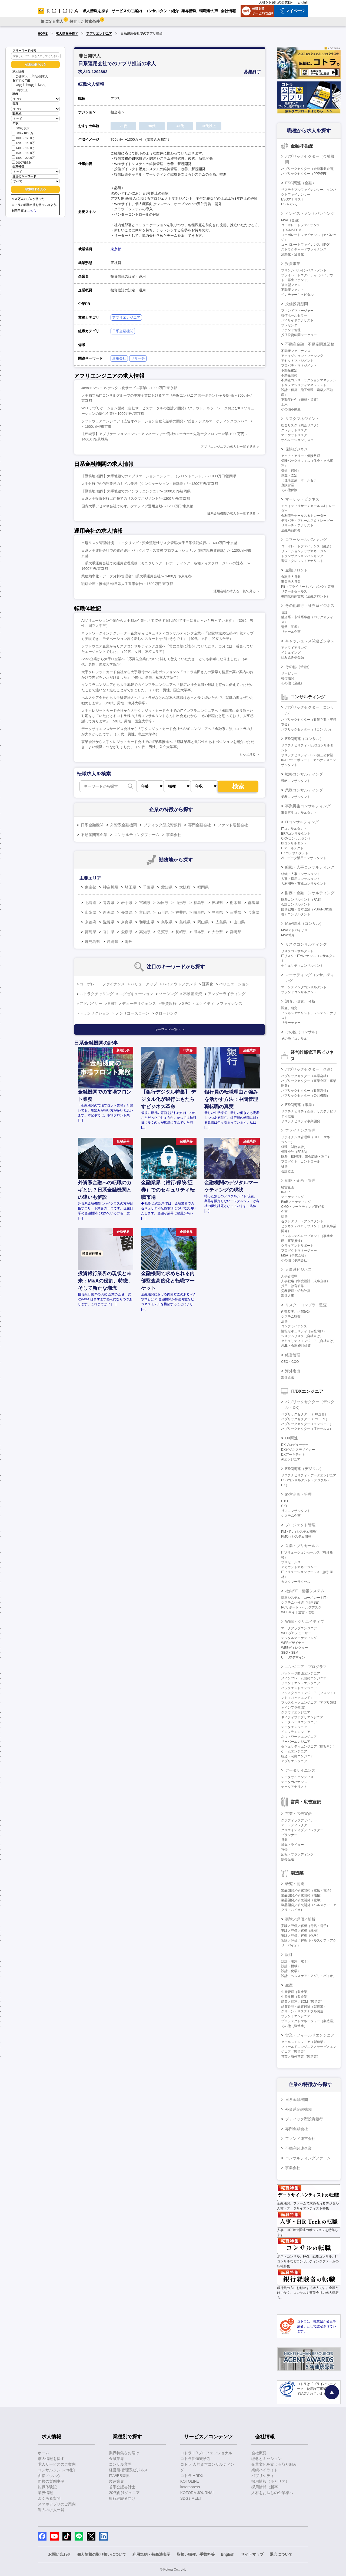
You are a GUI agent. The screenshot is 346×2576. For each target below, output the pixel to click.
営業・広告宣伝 (298, 1813)
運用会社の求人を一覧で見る (235, 591)
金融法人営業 (291, 577)
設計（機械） (291, 1966)
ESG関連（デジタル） (304, 1468)
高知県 (145, 932)
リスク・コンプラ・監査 (306, 1305)
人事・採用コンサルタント (300, 879)
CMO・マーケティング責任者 (302, 1207)
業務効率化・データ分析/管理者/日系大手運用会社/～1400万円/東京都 (136, 576)
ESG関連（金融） (300, 183)
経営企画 (287, 1187)
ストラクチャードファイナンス (304, 249)
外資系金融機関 (123, 825)
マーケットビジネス (302, 499)
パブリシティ (262, 2475)
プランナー (289, 1835)
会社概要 (259, 2453)
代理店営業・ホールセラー (300, 480)
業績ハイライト (264, 2470)
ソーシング (168, 994)
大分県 (217, 932)
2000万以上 (21, 162)
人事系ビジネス (298, 1269)
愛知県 (166, 887)
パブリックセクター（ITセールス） (307, 1429)
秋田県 (163, 902)
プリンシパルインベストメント (304, 270)
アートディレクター (295, 1825)
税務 (284, 1166)
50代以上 (20, 90)
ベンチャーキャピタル (297, 295)
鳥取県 (166, 922)
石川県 (163, 912)
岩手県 (126, 902)
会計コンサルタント (295, 904)
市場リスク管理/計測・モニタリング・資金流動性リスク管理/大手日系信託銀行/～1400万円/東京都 (159, 543)
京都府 (90, 922)
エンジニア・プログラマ (306, 1666)
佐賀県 (163, 932)
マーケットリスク (294, 435)
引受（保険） (291, 470)
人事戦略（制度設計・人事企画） (305, 1281)
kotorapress (190, 2487)
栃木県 (235, 902)
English (303, 2)
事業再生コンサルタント (299, 813)
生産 (289, 1985)
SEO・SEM (289, 1652)
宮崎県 (235, 932)
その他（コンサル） (302, 1032)
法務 (284, 1321)
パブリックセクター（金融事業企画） (308, 169)
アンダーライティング (226, 994)
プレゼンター (291, 325)
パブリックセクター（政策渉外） (305, 1091)
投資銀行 (169, 1003)
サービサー (289, 673)
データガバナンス (294, 1782)
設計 (289, 1954)
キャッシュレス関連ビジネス (309, 641)
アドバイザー (90, 1003)
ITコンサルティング (302, 822)
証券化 (207, 984)
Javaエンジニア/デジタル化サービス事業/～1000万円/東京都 (129, 388)
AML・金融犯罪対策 (296, 1346)
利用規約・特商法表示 (151, 2554)
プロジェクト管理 (300, 1525)
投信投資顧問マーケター (299, 335)
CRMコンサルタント (296, 838)
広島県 (221, 922)
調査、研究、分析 (300, 1001)
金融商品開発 (291, 530)
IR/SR (285, 1192)
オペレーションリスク (297, 440)
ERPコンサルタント (296, 833)
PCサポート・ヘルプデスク (301, 1607)
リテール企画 (291, 632)
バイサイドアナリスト (297, 320)
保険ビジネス (296, 449)
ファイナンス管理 (300, 1130)
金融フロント (296, 570)
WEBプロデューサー (296, 1633)
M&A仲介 (288, 935)
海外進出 (292, 1371)
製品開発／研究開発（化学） (302, 1900)
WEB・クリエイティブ (304, 1621)
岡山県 (203, 922)
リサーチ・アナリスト (297, 525)
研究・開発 (294, 1883)
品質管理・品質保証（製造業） (304, 2006)
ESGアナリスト (292, 199)
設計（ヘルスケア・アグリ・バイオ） (308, 1976)
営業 (284, 1840)
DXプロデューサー (294, 1445)
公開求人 (20, 76)
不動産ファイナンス (295, 351)
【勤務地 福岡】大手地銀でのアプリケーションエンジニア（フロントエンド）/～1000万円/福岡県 (158, 476)
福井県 (181, 912)
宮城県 (145, 902)
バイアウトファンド (179, 984)
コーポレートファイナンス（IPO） (306, 244)
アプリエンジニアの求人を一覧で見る (228, 447)
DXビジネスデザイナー (298, 1450)
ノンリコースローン (132, 1013)
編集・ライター (292, 1845)
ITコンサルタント (294, 829)
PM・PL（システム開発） (300, 1532)
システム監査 (291, 1316)
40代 (40, 85)
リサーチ (138, 358)
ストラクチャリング (96, 994)
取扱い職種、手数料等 (196, 2554)
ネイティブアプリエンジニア (302, 1717)
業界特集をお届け (124, 2453)
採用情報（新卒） (266, 2487)
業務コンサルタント (295, 797)
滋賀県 (108, 922)
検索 (238, 786)
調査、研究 (289, 1008)
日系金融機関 (122, 331)
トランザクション (94, 1013)
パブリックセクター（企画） (309, 1069)
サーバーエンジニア (295, 1741)
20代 (17, 85)
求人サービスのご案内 (57, 2464)
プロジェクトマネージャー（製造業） (308, 2021)
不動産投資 (192, 994)
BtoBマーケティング (296, 1202)
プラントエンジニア (295, 2016)
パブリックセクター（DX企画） (304, 1414)
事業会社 (173, 835)
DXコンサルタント (294, 853)
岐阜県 (199, 912)
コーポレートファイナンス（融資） (307, 546)
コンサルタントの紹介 (57, 2470)
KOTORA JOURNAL (197, 2493)
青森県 (108, 902)
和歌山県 (146, 922)
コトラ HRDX (192, 2475)
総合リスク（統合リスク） (300, 425)
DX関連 (291, 1438)
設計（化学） (291, 1971)
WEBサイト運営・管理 (297, 1612)
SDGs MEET (191, 2498)
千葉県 (148, 887)
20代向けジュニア (124, 2493)
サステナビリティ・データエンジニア (308, 1475)
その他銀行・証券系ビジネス (309, 605)
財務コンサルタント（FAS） (302, 900)
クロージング (166, 1013)
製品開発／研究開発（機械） (302, 1895)
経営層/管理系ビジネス (128, 2470)
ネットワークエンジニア (299, 1737)
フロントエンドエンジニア (300, 1683)
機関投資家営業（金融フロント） (305, 596)
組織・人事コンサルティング (309, 867)
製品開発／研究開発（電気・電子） (307, 1890)
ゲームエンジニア (294, 1751)
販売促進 (287, 1859)
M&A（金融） (291, 220)
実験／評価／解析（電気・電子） (305, 1926)
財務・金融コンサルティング (309, 893)
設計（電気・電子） (295, 1961)
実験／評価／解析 (300, 1919)
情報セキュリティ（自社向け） (304, 1331)
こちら (31, 210)
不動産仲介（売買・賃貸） (300, 400)
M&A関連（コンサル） (304, 923)
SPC (186, 1003)
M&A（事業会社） (294, 1255)
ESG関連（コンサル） (304, 738)
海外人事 (287, 1296)
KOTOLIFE (189, 2481)
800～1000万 (22, 133)
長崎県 (181, 932)
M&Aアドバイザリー (296, 930)
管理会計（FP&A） (295, 1152)
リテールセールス (294, 591)
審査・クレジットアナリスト (302, 561)
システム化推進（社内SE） (301, 1602)
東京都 (116, 249)
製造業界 (116, 2481)
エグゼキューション (136, 994)
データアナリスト (294, 1787)
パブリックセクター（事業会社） (305, 1076)
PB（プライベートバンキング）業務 (307, 586)
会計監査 (287, 1171)
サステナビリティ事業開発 (300, 1121)
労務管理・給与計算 (295, 1291)
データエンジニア (294, 1727)
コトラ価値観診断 (195, 2458)
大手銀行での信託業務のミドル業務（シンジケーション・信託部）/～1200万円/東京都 (149, 484)
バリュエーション (234, 984)
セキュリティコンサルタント (302, 966)
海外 (128, 941)
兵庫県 (253, 912)
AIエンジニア (290, 1459)
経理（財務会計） (294, 1147)
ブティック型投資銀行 (162, 825)
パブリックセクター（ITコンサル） (307, 729)
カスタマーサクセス (295, 1582)
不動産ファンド (292, 290)
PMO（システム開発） (297, 1536)
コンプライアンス (294, 1326)
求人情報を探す (67, 33)
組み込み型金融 (292, 657)
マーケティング (292, 1197)
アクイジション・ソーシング (302, 356)
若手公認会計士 (122, 2487)
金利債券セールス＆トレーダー (304, 516)
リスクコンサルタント (297, 951)
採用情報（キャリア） (270, 2481)
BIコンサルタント (294, 843)
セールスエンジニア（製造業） (304, 2042)
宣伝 (284, 1849)
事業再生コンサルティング (308, 806)
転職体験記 (47, 2487)
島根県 (185, 922)
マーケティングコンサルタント (304, 987)
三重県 (235, 912)
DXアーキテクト (293, 1454)
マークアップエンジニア (299, 1628)
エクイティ (204, 1003)
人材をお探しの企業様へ (276, 2)
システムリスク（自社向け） (302, 1336)
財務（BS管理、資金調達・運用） (306, 1157)
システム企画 (291, 1516)
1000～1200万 (23, 138)
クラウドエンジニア (295, 1712)
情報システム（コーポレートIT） (305, 1598)
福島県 (199, 902)
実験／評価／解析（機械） (300, 1931)
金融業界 (116, 2458)
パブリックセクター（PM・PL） (305, 1419)
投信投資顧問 (296, 304)
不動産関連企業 (94, 835)
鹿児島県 (92, 941)
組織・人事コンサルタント (300, 874)
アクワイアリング (294, 648)
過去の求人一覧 (51, 2510)
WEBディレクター (294, 1648)
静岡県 (217, 912)
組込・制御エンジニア (297, 1756)
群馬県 (253, 902)
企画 (284, 1211)
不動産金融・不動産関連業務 (309, 344)
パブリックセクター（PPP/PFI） (305, 174)
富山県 (145, 912)
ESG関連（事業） (300, 1105)
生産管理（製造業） (295, 1992)
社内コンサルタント (295, 1511)
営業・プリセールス (302, 1546)
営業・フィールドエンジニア (309, 2035)
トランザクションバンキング (302, 556)
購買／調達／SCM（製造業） (302, 2001)
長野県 (126, 912)
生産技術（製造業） (295, 1997)
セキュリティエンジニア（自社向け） (308, 1341)
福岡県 (203, 887)
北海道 (90, 902)
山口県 (239, 922)
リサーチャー (291, 1023)
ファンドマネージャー (297, 310)
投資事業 (292, 263)
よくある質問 (49, 2498)
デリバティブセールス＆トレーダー (307, 520)
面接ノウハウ (49, 2475)
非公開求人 (38, 76)
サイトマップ (252, 2554)
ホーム (43, 2453)
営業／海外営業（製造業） (300, 2056)
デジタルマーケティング (299, 1638)
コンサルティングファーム (136, 835)
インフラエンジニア (295, 1732)
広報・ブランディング (297, 1854)
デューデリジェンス (139, 1003)
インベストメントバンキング (309, 213)
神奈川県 (110, 887)
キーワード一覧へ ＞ (170, 1029)
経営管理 (292, 1355)
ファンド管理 (291, 330)
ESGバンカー (291, 204)
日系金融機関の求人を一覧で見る (231, 513)
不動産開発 (289, 375)
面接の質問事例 (51, 2481)
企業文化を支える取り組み (274, 2464)
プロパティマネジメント (299, 365)
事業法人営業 (291, 582)
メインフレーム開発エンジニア (304, 1678)
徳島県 (90, 932)
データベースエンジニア (299, 1722)
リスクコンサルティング (306, 944)
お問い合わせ (59, 2554)
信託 (284, 612)
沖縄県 (112, 941)
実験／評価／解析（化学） (300, 1935)
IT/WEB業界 (119, 2475)
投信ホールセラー (294, 315)
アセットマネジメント (297, 361)
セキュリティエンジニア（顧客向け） (308, 1746)
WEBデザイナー (293, 1643)
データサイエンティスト (299, 1777)
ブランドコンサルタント (299, 992)
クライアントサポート (297, 1246)
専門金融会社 (199, 825)
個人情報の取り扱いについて (101, 2554)
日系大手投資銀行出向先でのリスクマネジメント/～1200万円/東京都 (135, 498)
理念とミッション (266, 2458)
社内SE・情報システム (304, 1591)
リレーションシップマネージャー (305, 551)
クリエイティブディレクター (302, 1830)
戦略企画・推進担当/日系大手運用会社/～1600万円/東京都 (127, 584)
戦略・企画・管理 (300, 1180)
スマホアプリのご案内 (57, 2504)
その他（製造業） (294, 2026)
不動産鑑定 (289, 370)
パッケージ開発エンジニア (300, 1673)
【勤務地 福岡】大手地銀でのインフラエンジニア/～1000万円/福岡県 (136, 491)
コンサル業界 (120, 2464)
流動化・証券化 (292, 254)
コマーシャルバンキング (306, 539)
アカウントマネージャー (299, 1567)
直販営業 (287, 485)
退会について (281, 2554)
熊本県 (199, 932)
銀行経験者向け (122, 2498)
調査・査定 (289, 475)
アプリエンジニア (99, 33)
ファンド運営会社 (233, 825)
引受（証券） (291, 627)
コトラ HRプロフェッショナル (206, 2453)
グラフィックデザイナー (299, 1820)
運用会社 (119, 358)
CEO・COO (290, 1362)
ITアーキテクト (292, 848)
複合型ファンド (292, 285)
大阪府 (185, 887)
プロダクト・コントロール (300, 1161)
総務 (284, 1216)
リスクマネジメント (302, 418)
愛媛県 (126, 932)
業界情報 (45, 2493)
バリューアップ (144, 984)
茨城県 (217, 902)
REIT (112, 1003)
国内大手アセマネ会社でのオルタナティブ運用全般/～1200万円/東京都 (137, 506)
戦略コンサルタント (295, 781)
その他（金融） (298, 666)
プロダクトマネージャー (299, 1250)
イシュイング (291, 652)
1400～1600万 (23, 148)
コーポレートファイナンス (102, 984)
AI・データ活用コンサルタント (303, 858)
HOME (43, 33)
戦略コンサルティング (304, 774)
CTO (284, 1501)
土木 (284, 404)
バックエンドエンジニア (299, 1688)
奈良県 (126, 922)
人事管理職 (289, 1276)
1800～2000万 (23, 157)
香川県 (108, 932)
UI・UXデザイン (293, 1657)
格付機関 (287, 678)
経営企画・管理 (298, 1494)
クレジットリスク (294, 430)
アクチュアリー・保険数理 (300, 456)
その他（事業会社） (295, 1260)
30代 (28, 85)
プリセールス (291, 1562)
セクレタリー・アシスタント (302, 1221)
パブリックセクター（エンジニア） (307, 1424)
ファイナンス (231, 1003)
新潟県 (108, 912)
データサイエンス (300, 1770)
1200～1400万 (23, 142)
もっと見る (247, 754)
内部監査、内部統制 (295, 1312)
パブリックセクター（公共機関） (305, 1095)
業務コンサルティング (304, 790)
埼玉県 (130, 887)
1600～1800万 (23, 152)
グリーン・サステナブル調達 (302, 2011)
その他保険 (289, 490)
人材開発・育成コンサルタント (304, 884)
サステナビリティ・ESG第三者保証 (307, 755)
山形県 (181, 902)
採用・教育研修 (292, 1286)
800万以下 (20, 128)
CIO (284, 1506)
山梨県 (90, 912)
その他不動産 (291, 409)
